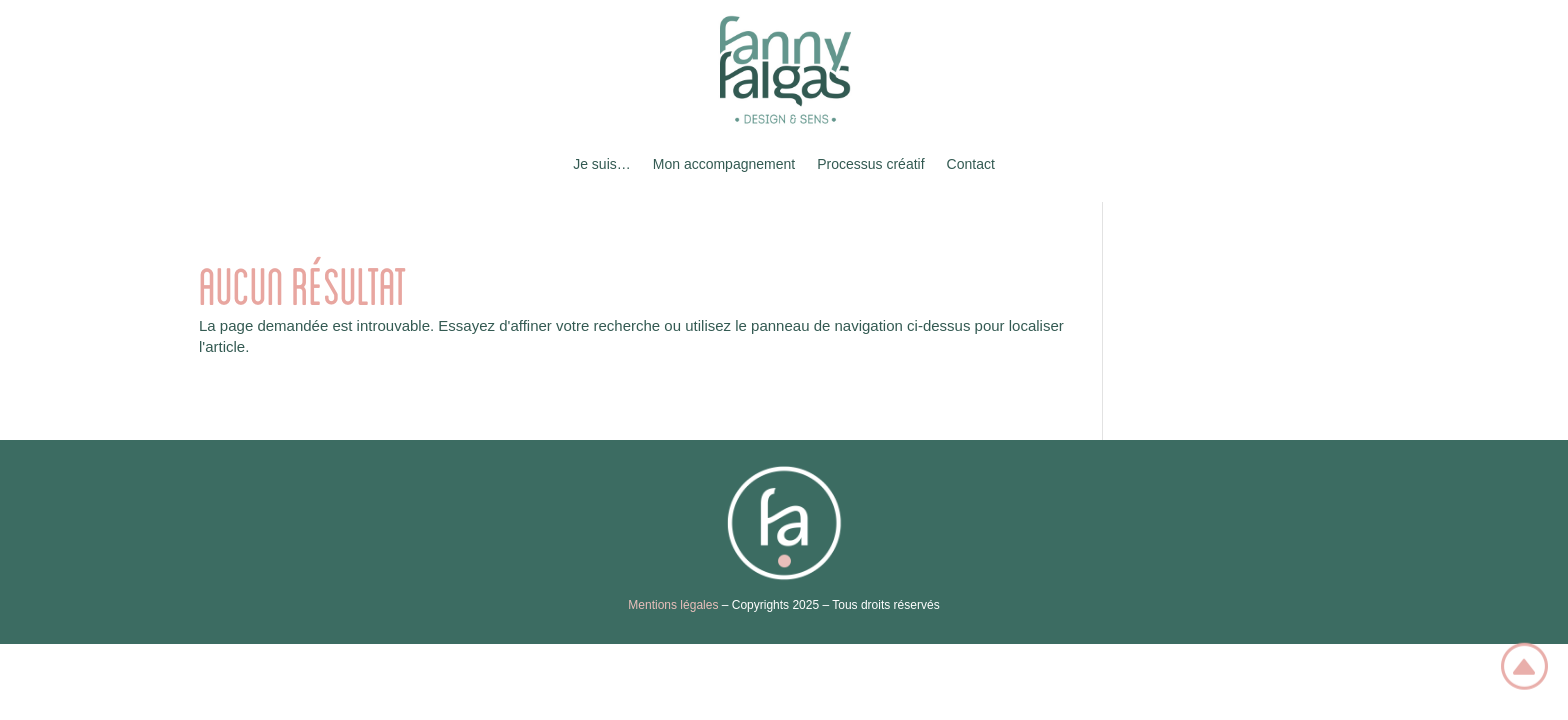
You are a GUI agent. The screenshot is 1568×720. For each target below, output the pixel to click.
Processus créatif (870, 164)
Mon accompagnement (724, 164)
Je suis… (602, 164)
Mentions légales (673, 605)
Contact (971, 164)
